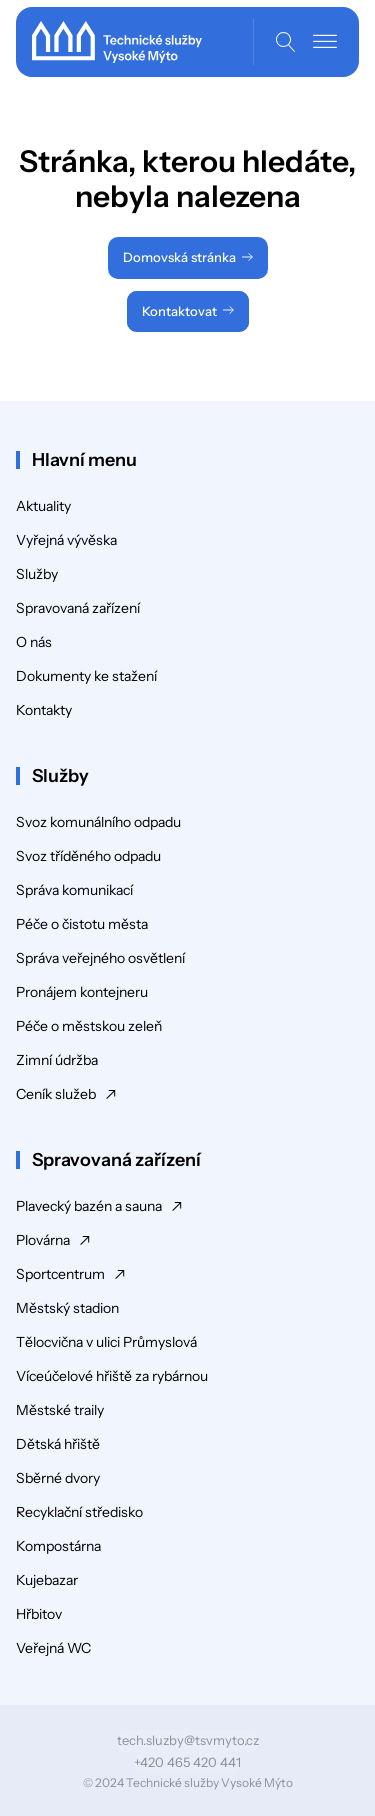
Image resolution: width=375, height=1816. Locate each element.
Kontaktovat (179, 311)
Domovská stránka (179, 257)
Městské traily (60, 1410)
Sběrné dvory (58, 1478)
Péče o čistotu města (82, 924)
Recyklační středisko (79, 1512)
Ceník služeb (56, 1094)
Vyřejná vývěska (66, 540)
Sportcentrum (60, 1274)
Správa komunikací (74, 890)
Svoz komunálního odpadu (98, 822)
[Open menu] (325, 42)
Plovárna (43, 1240)
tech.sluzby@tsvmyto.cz (188, 1740)
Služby (37, 574)
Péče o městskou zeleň (89, 1026)
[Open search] (286, 42)
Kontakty (44, 710)
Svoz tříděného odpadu (88, 856)
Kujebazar (47, 1580)
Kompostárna (58, 1546)
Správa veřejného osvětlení (100, 958)
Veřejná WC (53, 1648)
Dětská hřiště (58, 1444)
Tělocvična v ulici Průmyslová (106, 1342)
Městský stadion (67, 1308)
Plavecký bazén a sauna (89, 1206)
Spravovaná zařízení (78, 608)
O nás (34, 642)
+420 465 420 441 (187, 1762)
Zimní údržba (57, 1060)
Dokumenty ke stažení (86, 676)
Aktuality (43, 506)
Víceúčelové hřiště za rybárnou (112, 1376)
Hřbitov (39, 1614)
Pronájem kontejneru (82, 992)
